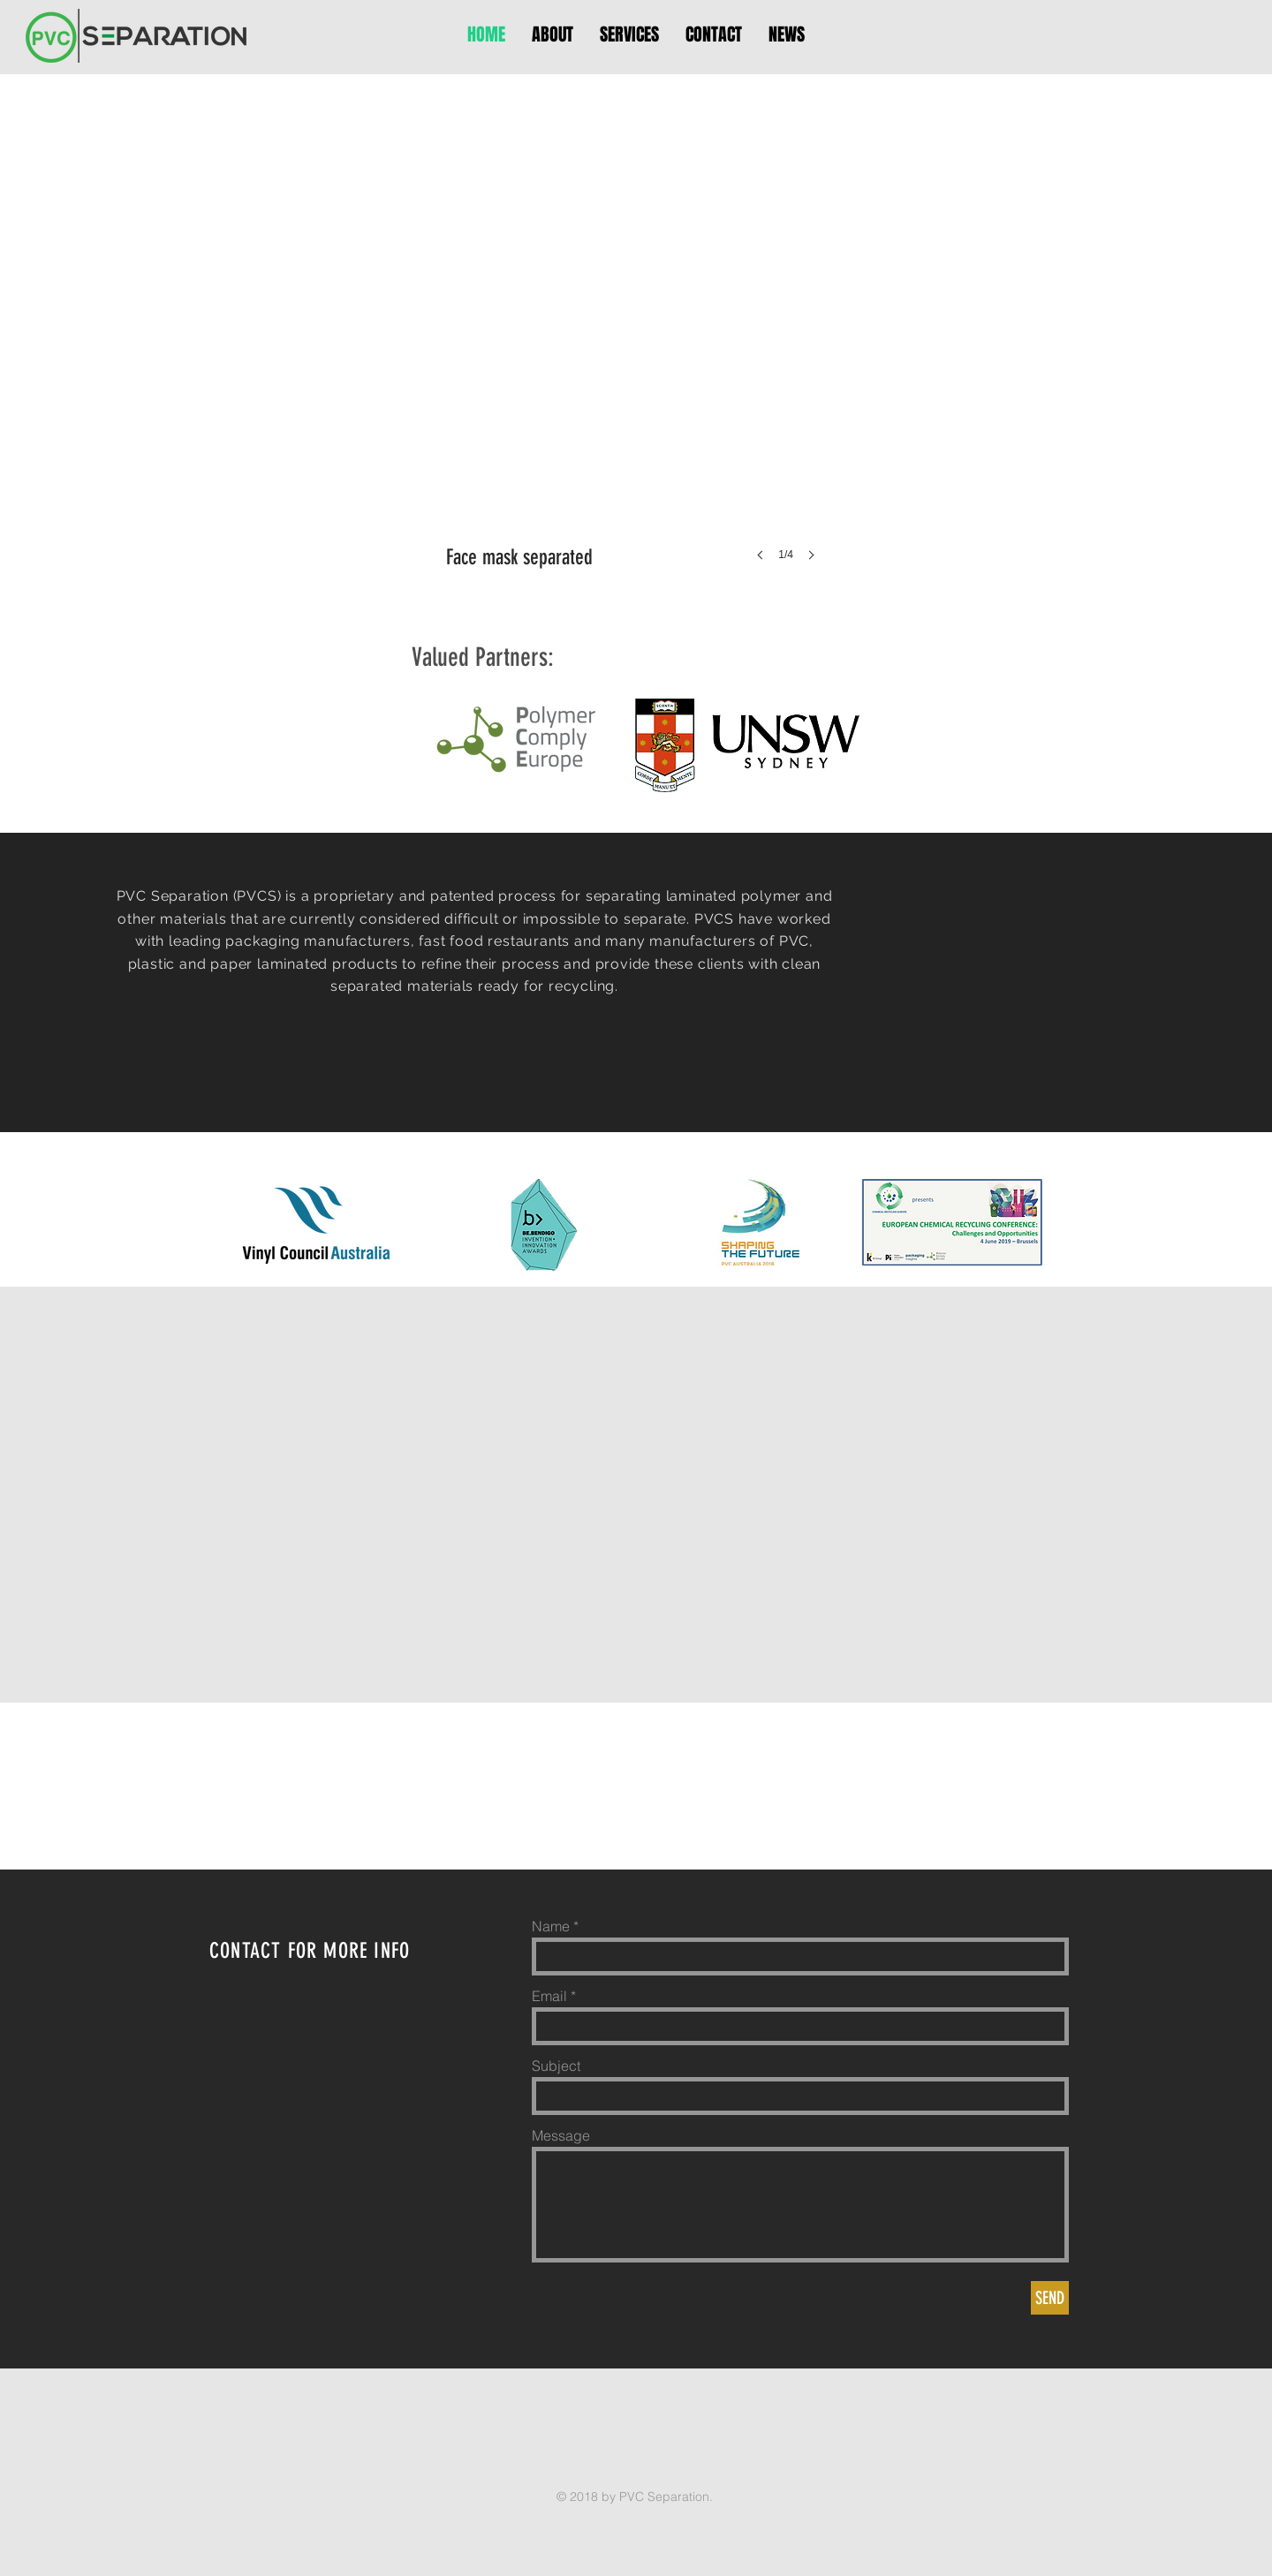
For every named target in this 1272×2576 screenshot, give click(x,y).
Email (549, 1996)
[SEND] (1050, 2298)
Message (561, 2135)
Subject (556, 2066)
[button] (636, 380)
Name (551, 1926)
